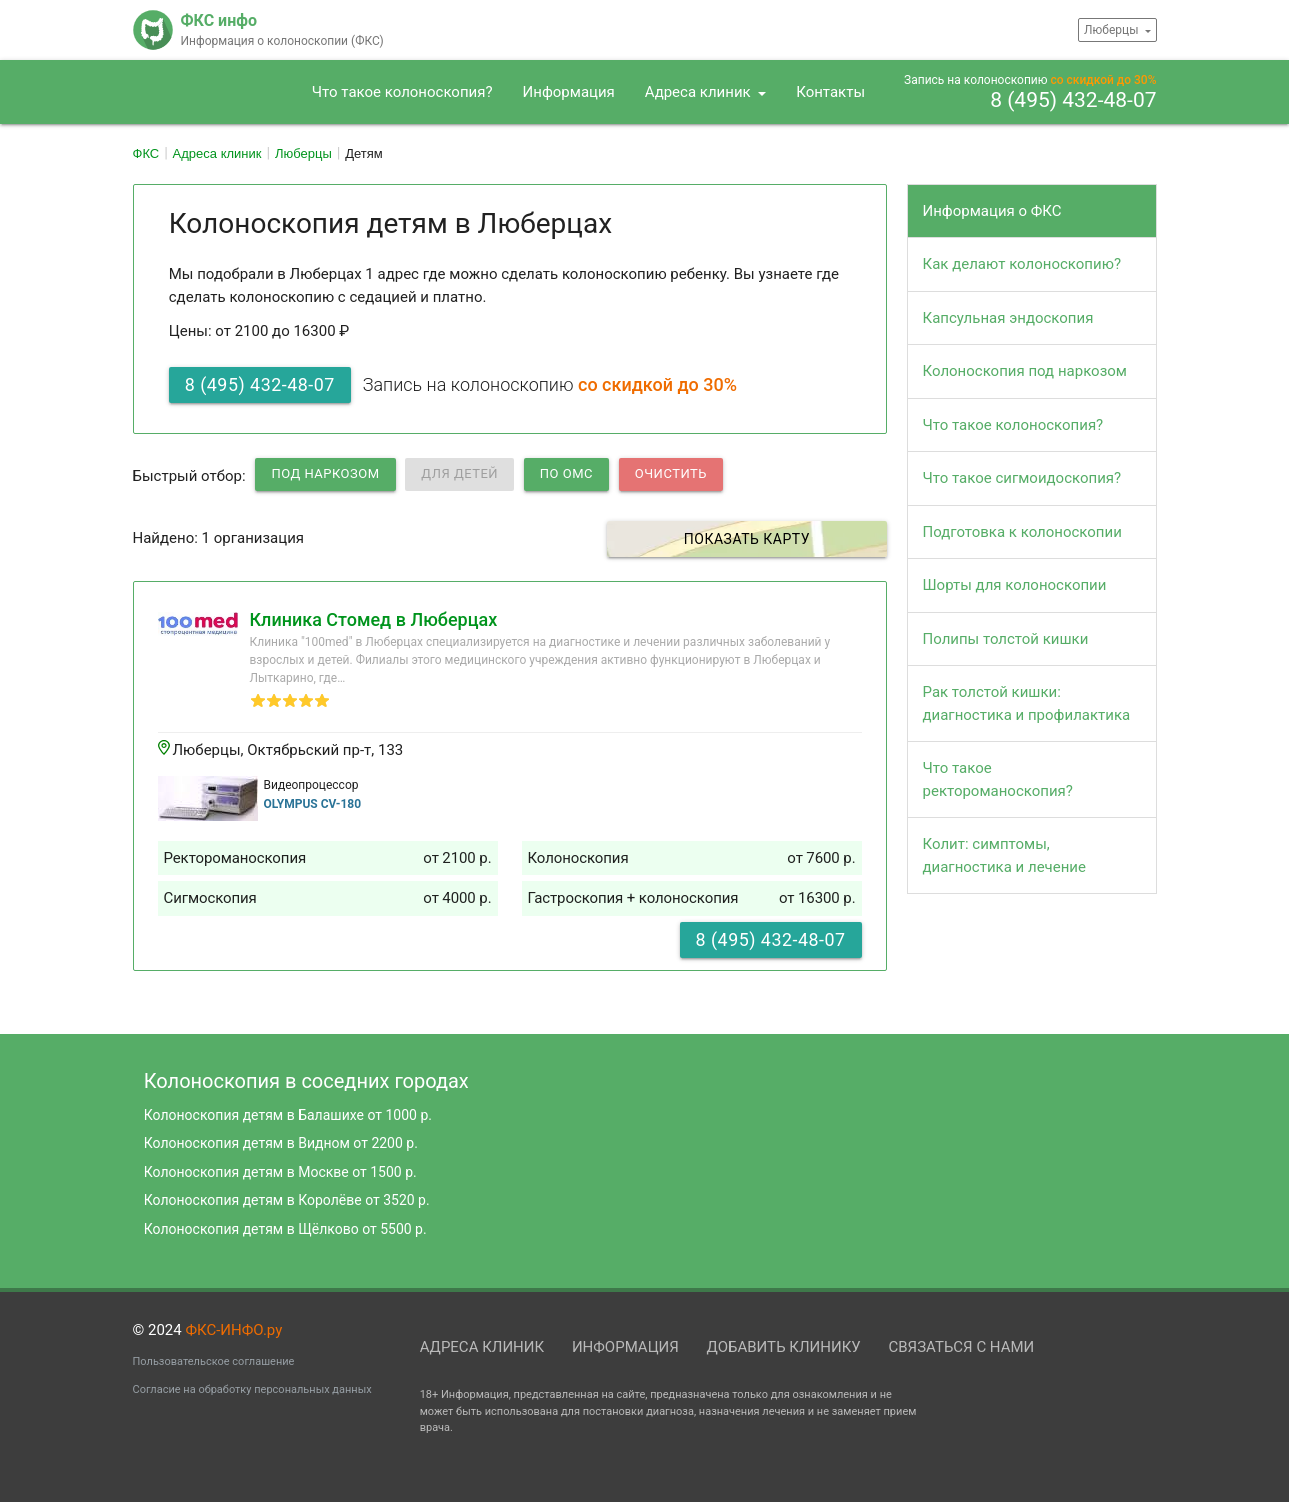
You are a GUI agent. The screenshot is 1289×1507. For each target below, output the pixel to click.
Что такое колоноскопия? (402, 92)
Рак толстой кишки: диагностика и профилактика (1027, 703)
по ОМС (566, 473)
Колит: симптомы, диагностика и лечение (1004, 855)
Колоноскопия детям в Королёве (287, 1200)
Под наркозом (325, 473)
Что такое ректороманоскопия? (998, 779)
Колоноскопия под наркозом (1025, 371)
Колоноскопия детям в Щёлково (285, 1229)
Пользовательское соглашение (214, 1361)
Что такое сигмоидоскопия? (1022, 478)
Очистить (671, 473)
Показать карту (776, 539)
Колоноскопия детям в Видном (281, 1143)
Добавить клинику (784, 1347)
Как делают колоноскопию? (1022, 264)
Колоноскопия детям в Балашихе (288, 1115)
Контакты (830, 92)
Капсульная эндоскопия (1008, 318)
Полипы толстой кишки (1006, 639)
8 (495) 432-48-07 (1073, 101)
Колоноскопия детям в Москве (280, 1172)
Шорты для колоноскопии (1015, 585)
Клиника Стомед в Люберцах (374, 619)
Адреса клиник (700, 92)
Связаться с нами (961, 1347)
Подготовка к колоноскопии (1022, 532)
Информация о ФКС (992, 211)
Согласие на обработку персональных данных (252, 1389)
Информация (569, 92)
